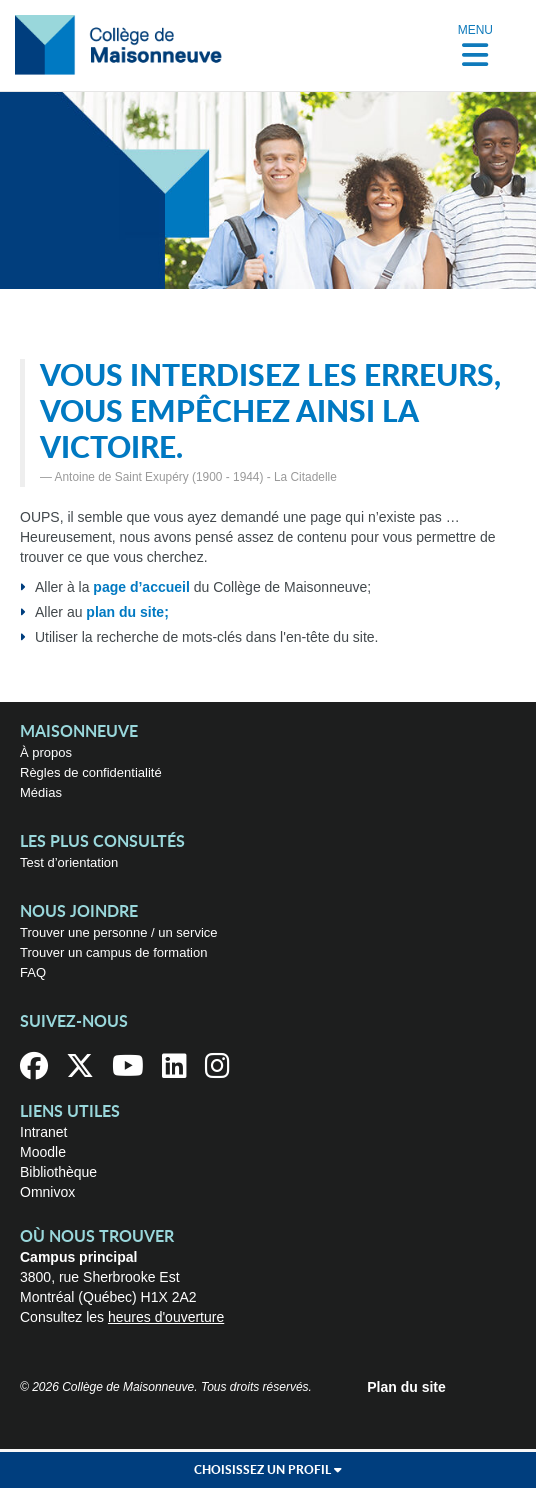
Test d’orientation (69, 862)
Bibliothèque (58, 1172)
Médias (41, 792)
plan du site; (127, 612)
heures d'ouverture (166, 1317)
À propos (46, 752)
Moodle (43, 1152)
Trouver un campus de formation (113, 952)
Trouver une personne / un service (119, 932)
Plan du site (406, 1387)
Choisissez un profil (268, 1470)
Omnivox (47, 1192)
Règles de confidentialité (91, 772)
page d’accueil (141, 587)
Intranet (43, 1132)
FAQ (33, 972)
